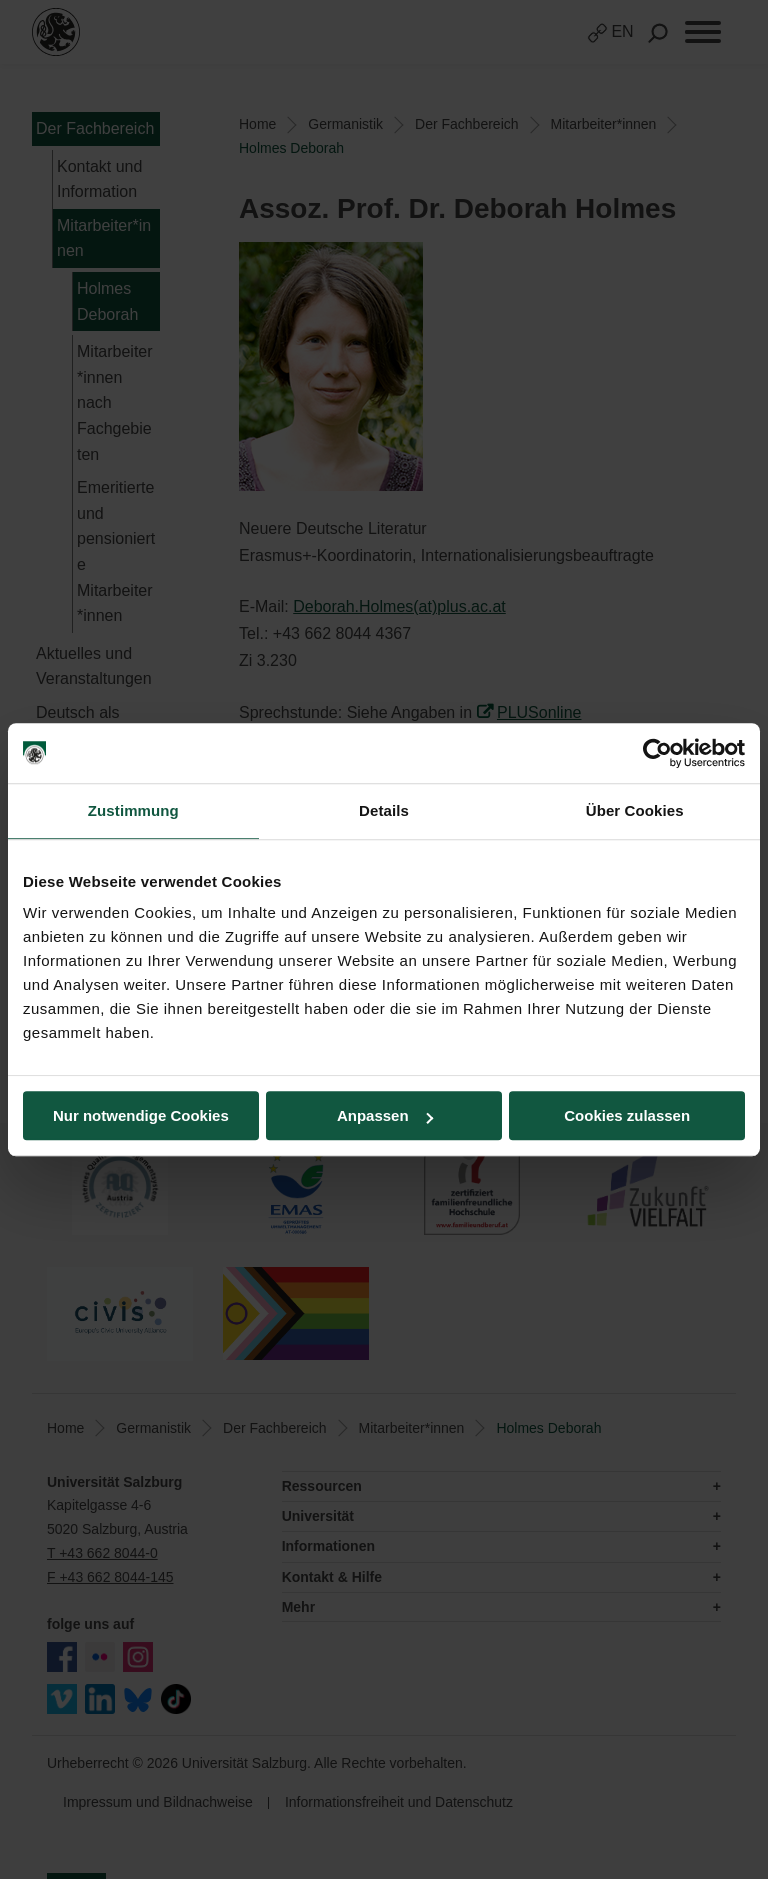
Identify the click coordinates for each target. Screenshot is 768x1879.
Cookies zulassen (627, 1115)
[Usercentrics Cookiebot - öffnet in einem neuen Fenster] (657, 753)
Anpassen (385, 1115)
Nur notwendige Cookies (141, 1115)
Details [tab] (384, 810)
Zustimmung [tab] (133, 810)
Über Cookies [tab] (635, 810)
